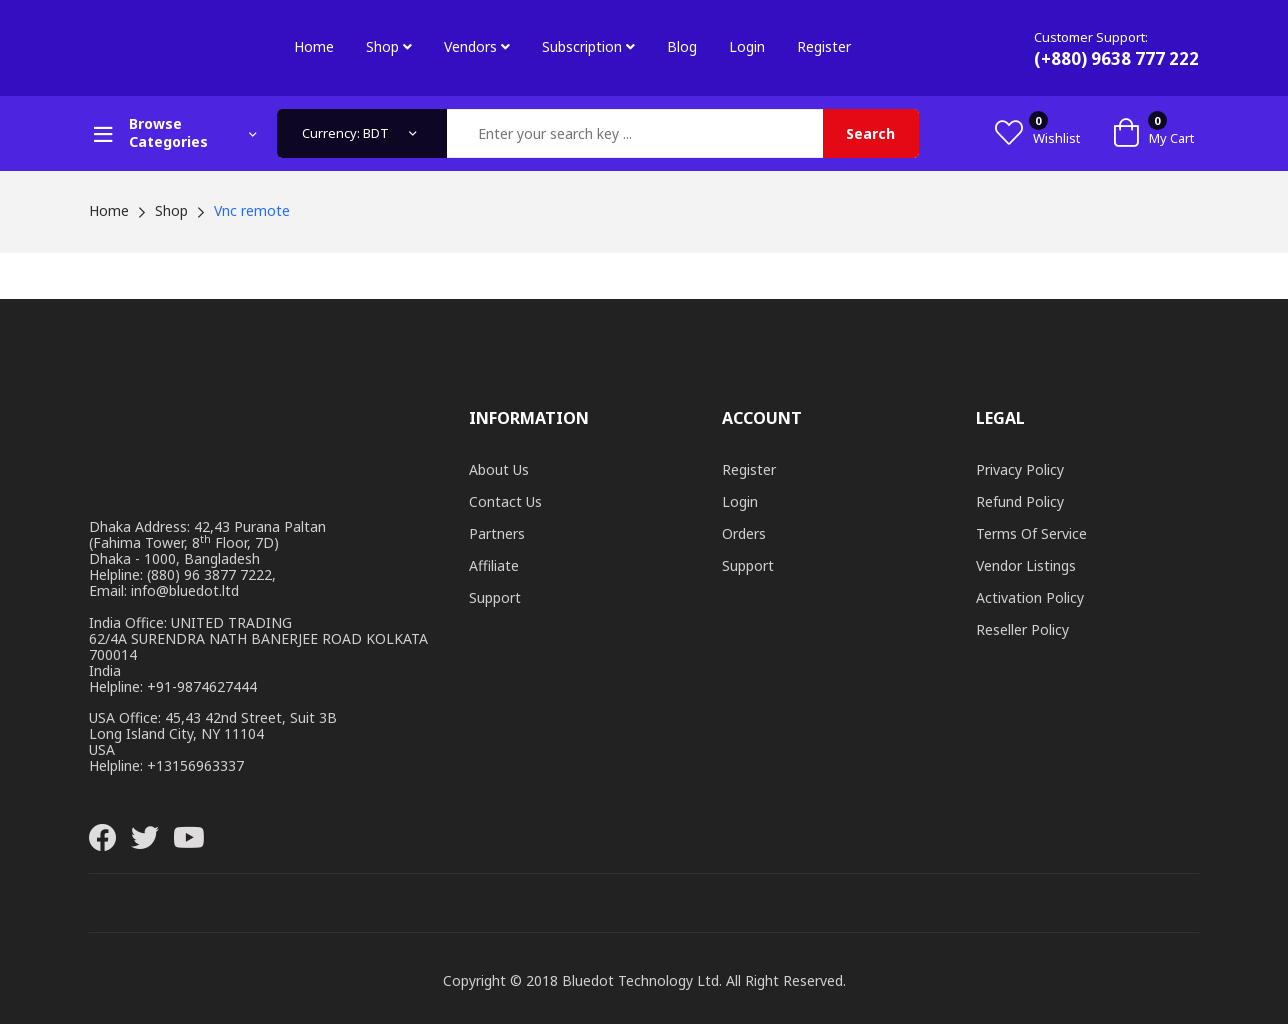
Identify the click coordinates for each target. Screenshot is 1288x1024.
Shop (389, 46)
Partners (497, 533)
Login (747, 46)
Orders (744, 533)
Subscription (588, 46)
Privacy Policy (1020, 469)
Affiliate (494, 565)
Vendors (477, 46)
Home (314, 46)
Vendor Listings (1026, 565)
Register (824, 46)
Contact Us (505, 501)
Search (870, 133)
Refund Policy (1020, 501)
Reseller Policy (1022, 629)
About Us (499, 469)
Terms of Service (1031, 533)
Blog (682, 46)
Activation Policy (1030, 597)
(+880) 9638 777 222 (1116, 58)
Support (495, 597)
